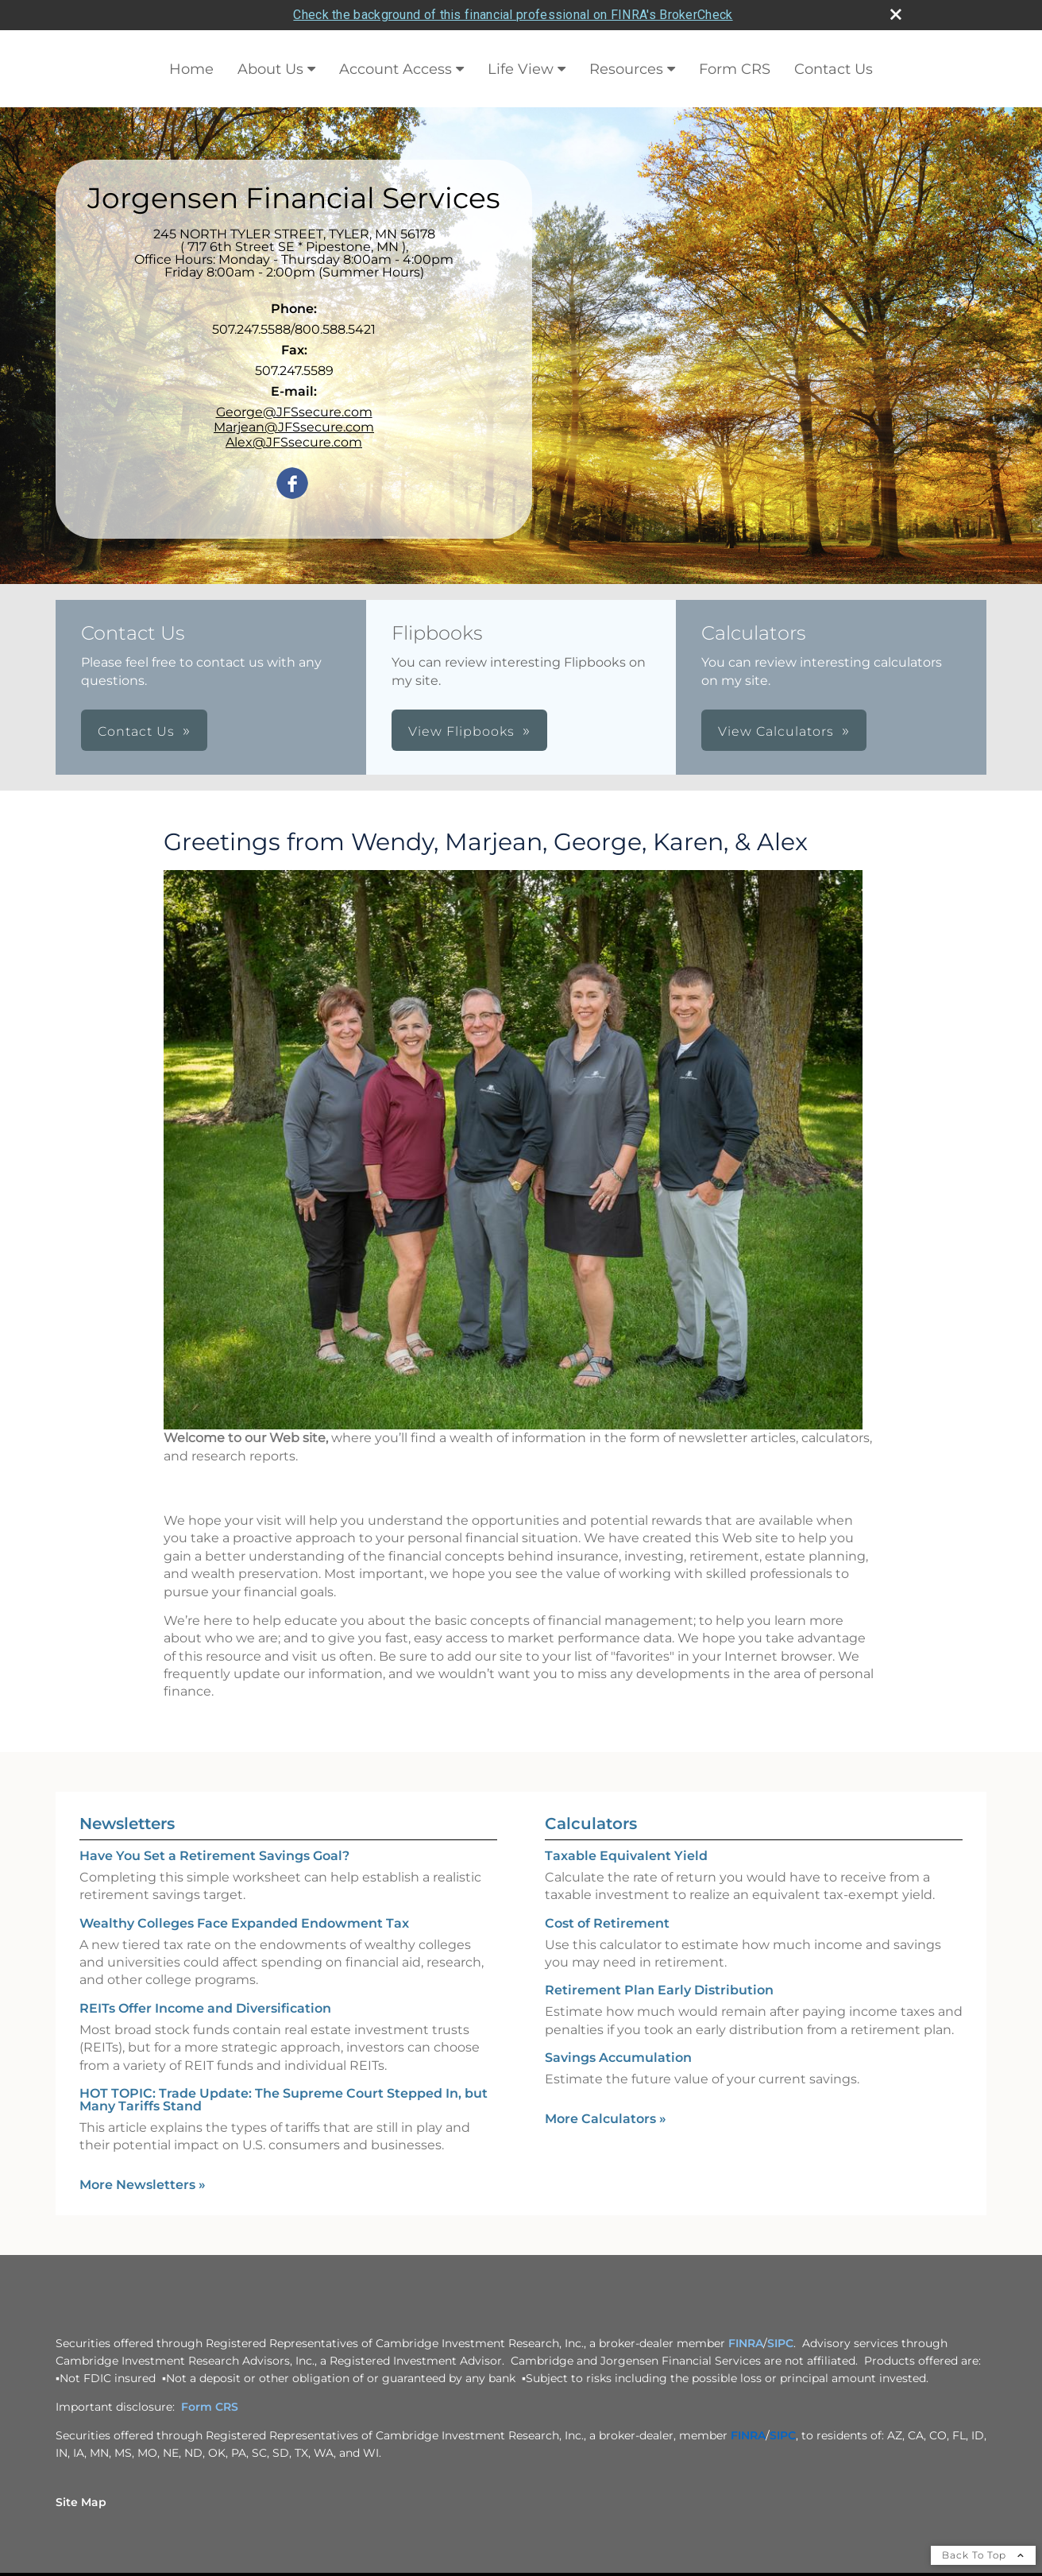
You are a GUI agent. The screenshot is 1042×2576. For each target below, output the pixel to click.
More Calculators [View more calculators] (605, 2117)
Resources (626, 68)
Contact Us (833, 68)
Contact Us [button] (136, 730)
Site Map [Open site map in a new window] (81, 2501)
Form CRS (209, 2406)
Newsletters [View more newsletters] (127, 1822)
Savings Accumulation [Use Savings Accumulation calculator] (618, 2056)
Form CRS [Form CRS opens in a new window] (734, 68)
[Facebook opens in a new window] (292, 483)
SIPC (780, 2342)
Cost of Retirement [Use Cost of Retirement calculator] (607, 1922)
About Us (270, 68)
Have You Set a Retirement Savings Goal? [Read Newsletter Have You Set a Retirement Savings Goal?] (214, 1854)
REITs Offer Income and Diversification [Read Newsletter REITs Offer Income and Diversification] (205, 2007)
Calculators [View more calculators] (591, 1822)
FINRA (745, 2342)
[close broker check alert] (896, 13)
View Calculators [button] (776, 730)
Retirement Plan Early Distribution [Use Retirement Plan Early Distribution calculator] (659, 1989)
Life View (521, 68)
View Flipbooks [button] (461, 730)
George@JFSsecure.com (294, 411)
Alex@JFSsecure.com (294, 441)
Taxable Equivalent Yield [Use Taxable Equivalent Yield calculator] (626, 1854)
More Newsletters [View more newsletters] (142, 2183)
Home (191, 68)
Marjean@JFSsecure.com (294, 426)
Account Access (395, 68)
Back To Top (983, 2554)
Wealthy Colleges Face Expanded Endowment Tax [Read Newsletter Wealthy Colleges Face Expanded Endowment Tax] (244, 1922)
